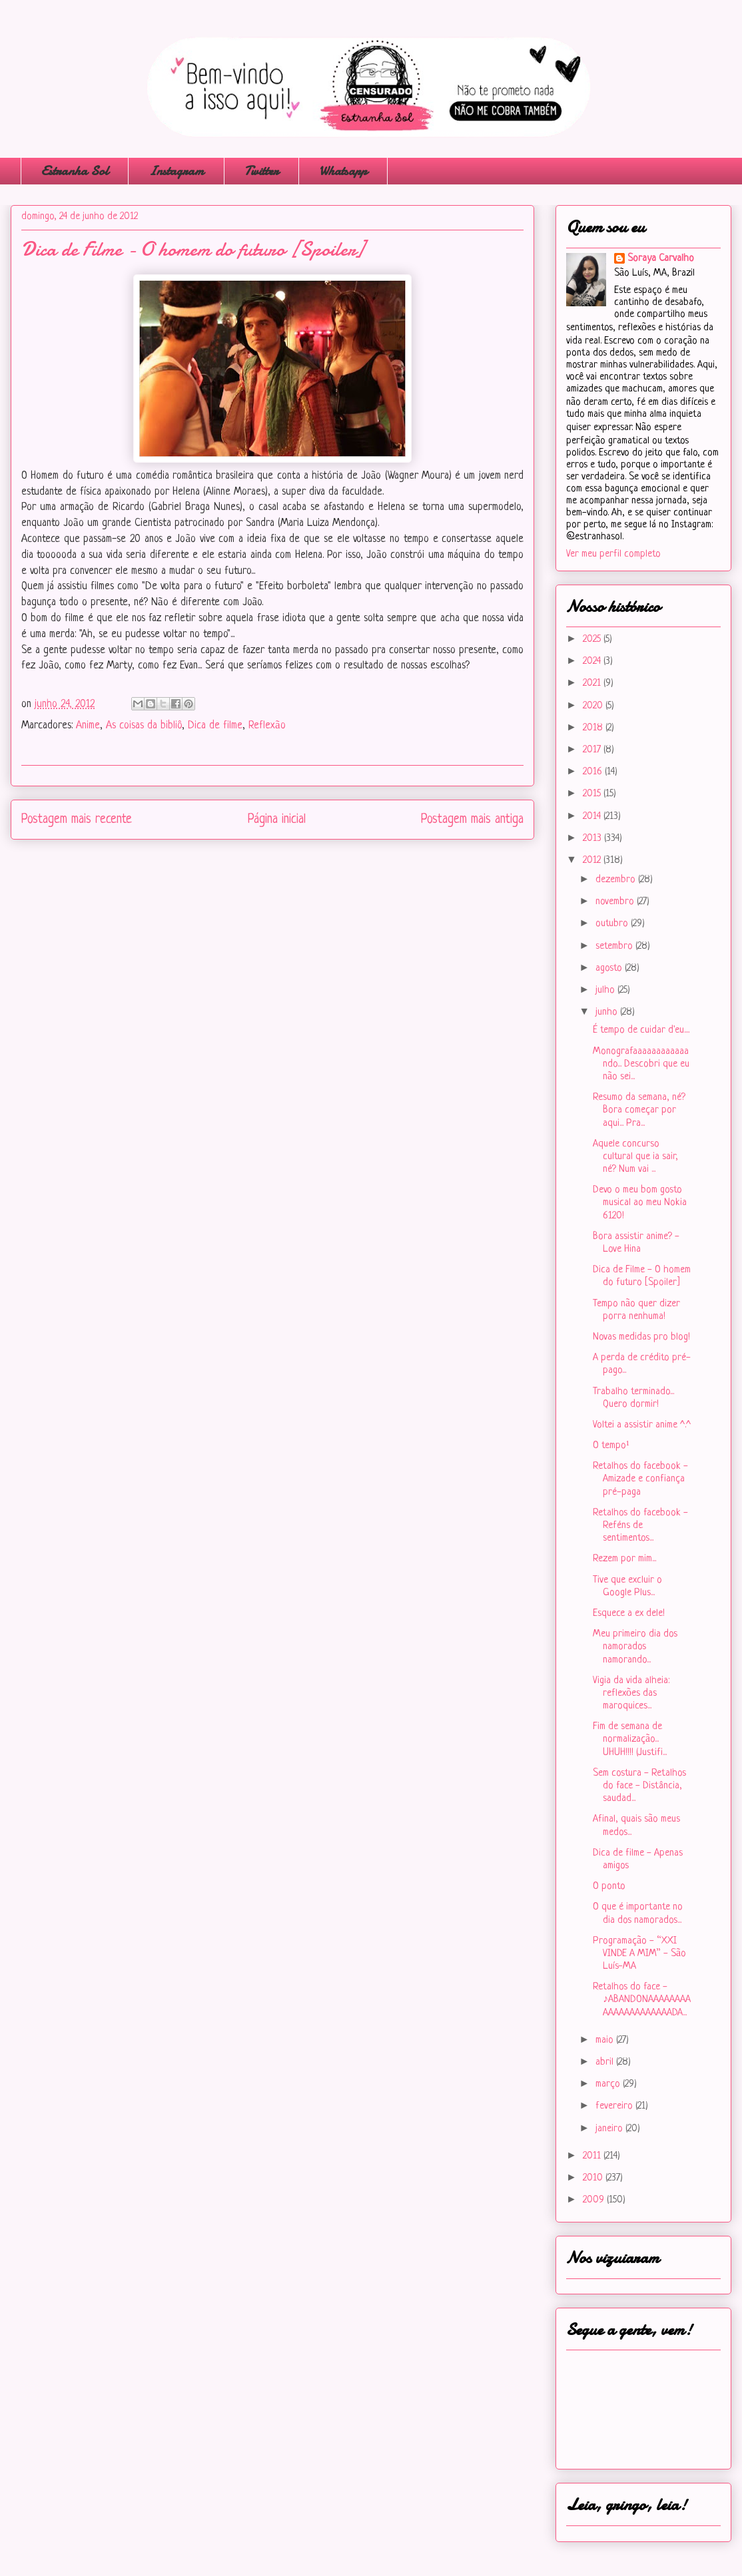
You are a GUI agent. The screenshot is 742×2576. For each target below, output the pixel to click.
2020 (594, 706)
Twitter (261, 171)
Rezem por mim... (624, 1559)
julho (606, 990)
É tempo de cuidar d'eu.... (641, 1030)
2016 (594, 772)
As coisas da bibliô (144, 726)
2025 (593, 639)
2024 (593, 661)
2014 (593, 816)
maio (605, 2040)
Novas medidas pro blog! (641, 1337)
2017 (593, 750)
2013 (593, 838)
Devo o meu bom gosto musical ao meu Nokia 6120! (640, 1202)
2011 (593, 2156)
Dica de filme (215, 726)
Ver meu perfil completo (613, 554)
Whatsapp (343, 171)
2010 (594, 2178)
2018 (594, 728)
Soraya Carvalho (660, 258)
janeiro (610, 2129)
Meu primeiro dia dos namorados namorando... (635, 1647)
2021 (593, 683)
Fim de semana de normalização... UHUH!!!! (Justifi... (630, 1739)
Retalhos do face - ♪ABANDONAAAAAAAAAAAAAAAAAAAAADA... (642, 1999)
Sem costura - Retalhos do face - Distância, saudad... (639, 1786)
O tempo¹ (611, 1445)
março (609, 2084)
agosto (610, 968)
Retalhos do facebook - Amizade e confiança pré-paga (640, 1479)
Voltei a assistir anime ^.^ (642, 1425)
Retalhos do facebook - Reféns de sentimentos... (640, 1525)
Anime (88, 726)
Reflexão (267, 726)
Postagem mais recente (76, 819)
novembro (616, 901)
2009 (595, 2200)
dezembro (616, 880)
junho (607, 1012)
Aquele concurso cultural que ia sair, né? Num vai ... (635, 1157)
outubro (613, 923)
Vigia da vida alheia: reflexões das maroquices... (631, 1693)
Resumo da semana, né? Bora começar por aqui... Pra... (639, 1110)
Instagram (176, 171)
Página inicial (277, 819)
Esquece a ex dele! (629, 1613)
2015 (593, 794)
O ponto (609, 1886)
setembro (615, 946)
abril (605, 2062)
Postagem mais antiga (472, 819)
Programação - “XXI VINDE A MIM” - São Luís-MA (639, 1953)
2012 (593, 860)
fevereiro (615, 2106)
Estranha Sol (74, 171)
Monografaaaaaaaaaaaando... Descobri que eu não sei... (641, 1064)
